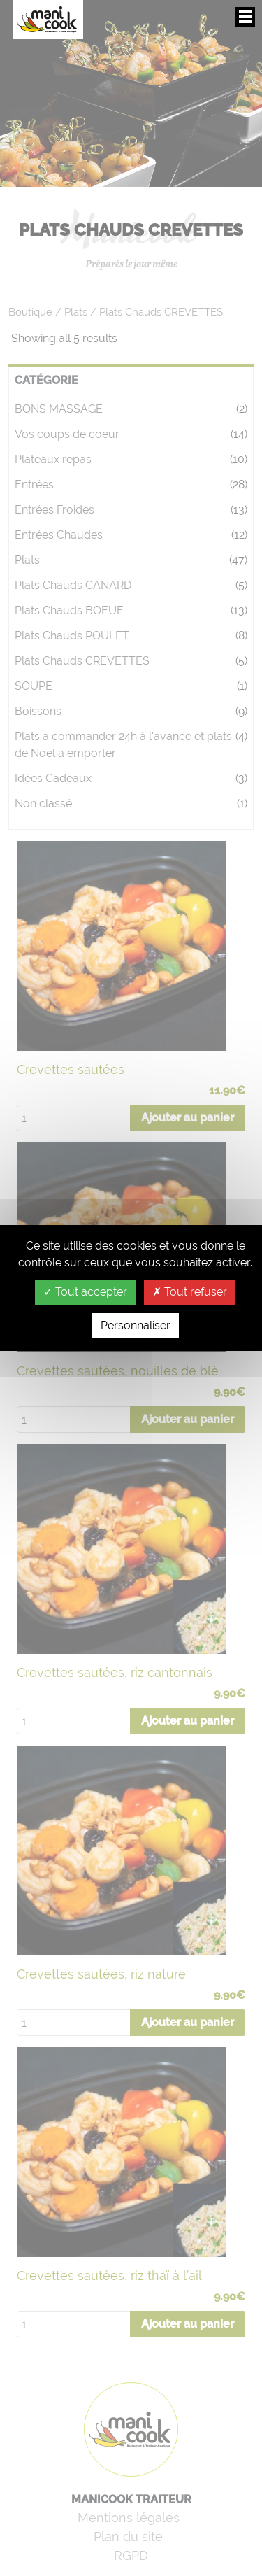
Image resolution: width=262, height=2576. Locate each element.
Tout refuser (189, 1291)
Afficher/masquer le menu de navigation (245, 16)
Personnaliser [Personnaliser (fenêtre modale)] (135, 1325)
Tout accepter (85, 1291)
